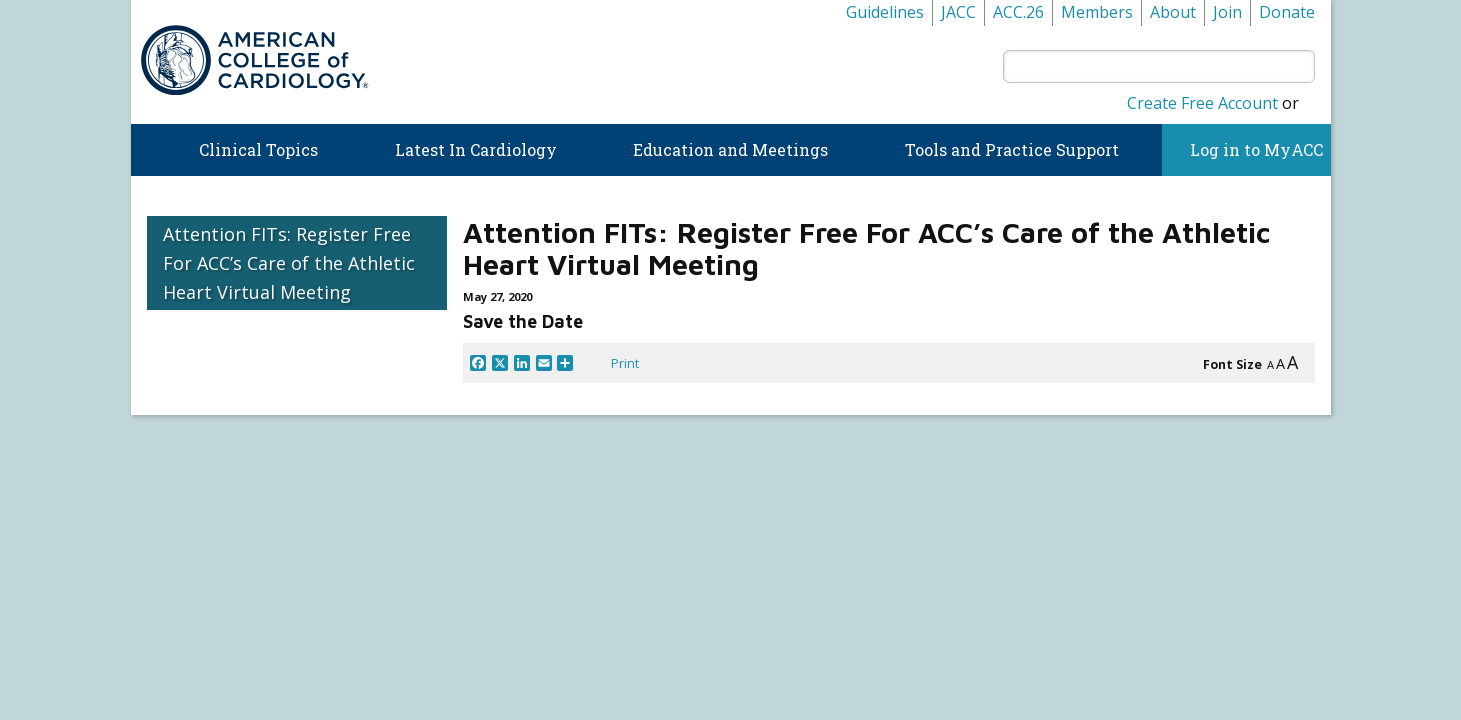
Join (1227, 12)
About (1173, 12)
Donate (1287, 12)
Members (1097, 12)
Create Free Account (1202, 103)
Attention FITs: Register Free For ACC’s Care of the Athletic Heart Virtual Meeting (289, 263)
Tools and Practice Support (1012, 149)
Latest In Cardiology (476, 149)
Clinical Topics (258, 149)
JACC (958, 12)
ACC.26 (1018, 12)
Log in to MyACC (1246, 149)
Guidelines (885, 12)
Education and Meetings (730, 149)
